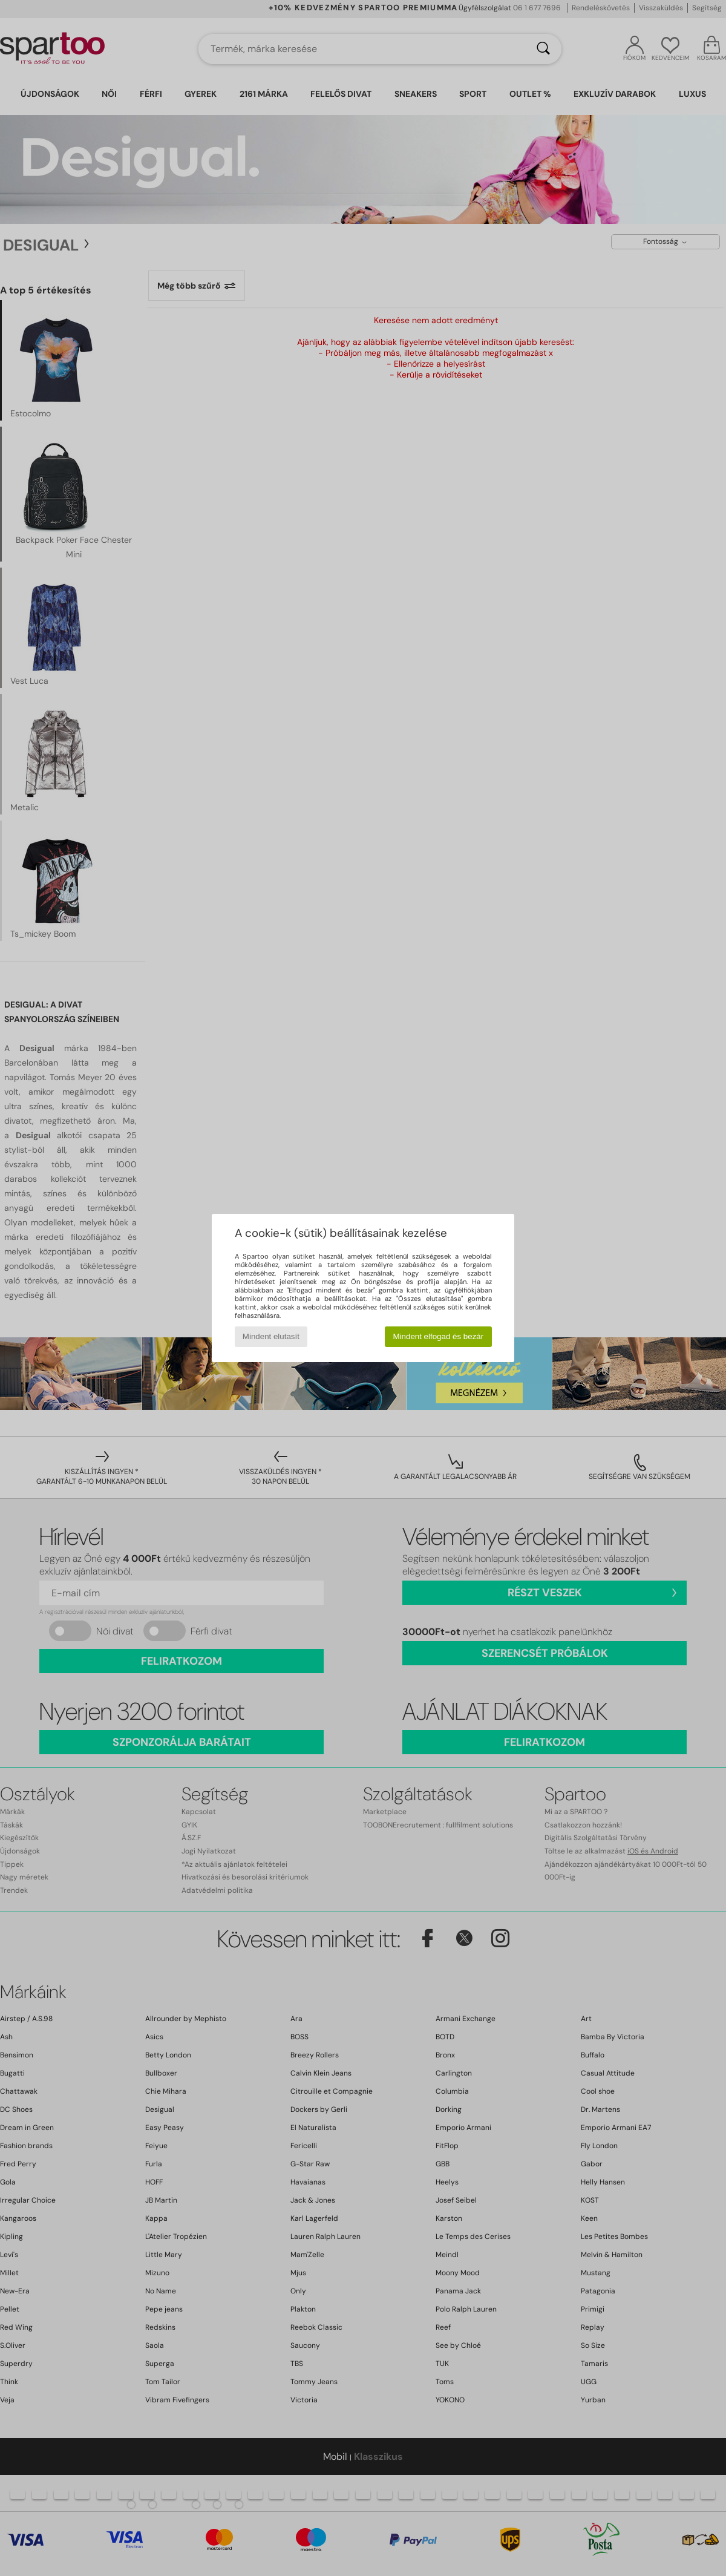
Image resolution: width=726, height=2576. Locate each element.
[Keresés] (543, 49)
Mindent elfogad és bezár (438, 1336)
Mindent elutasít (271, 1336)
